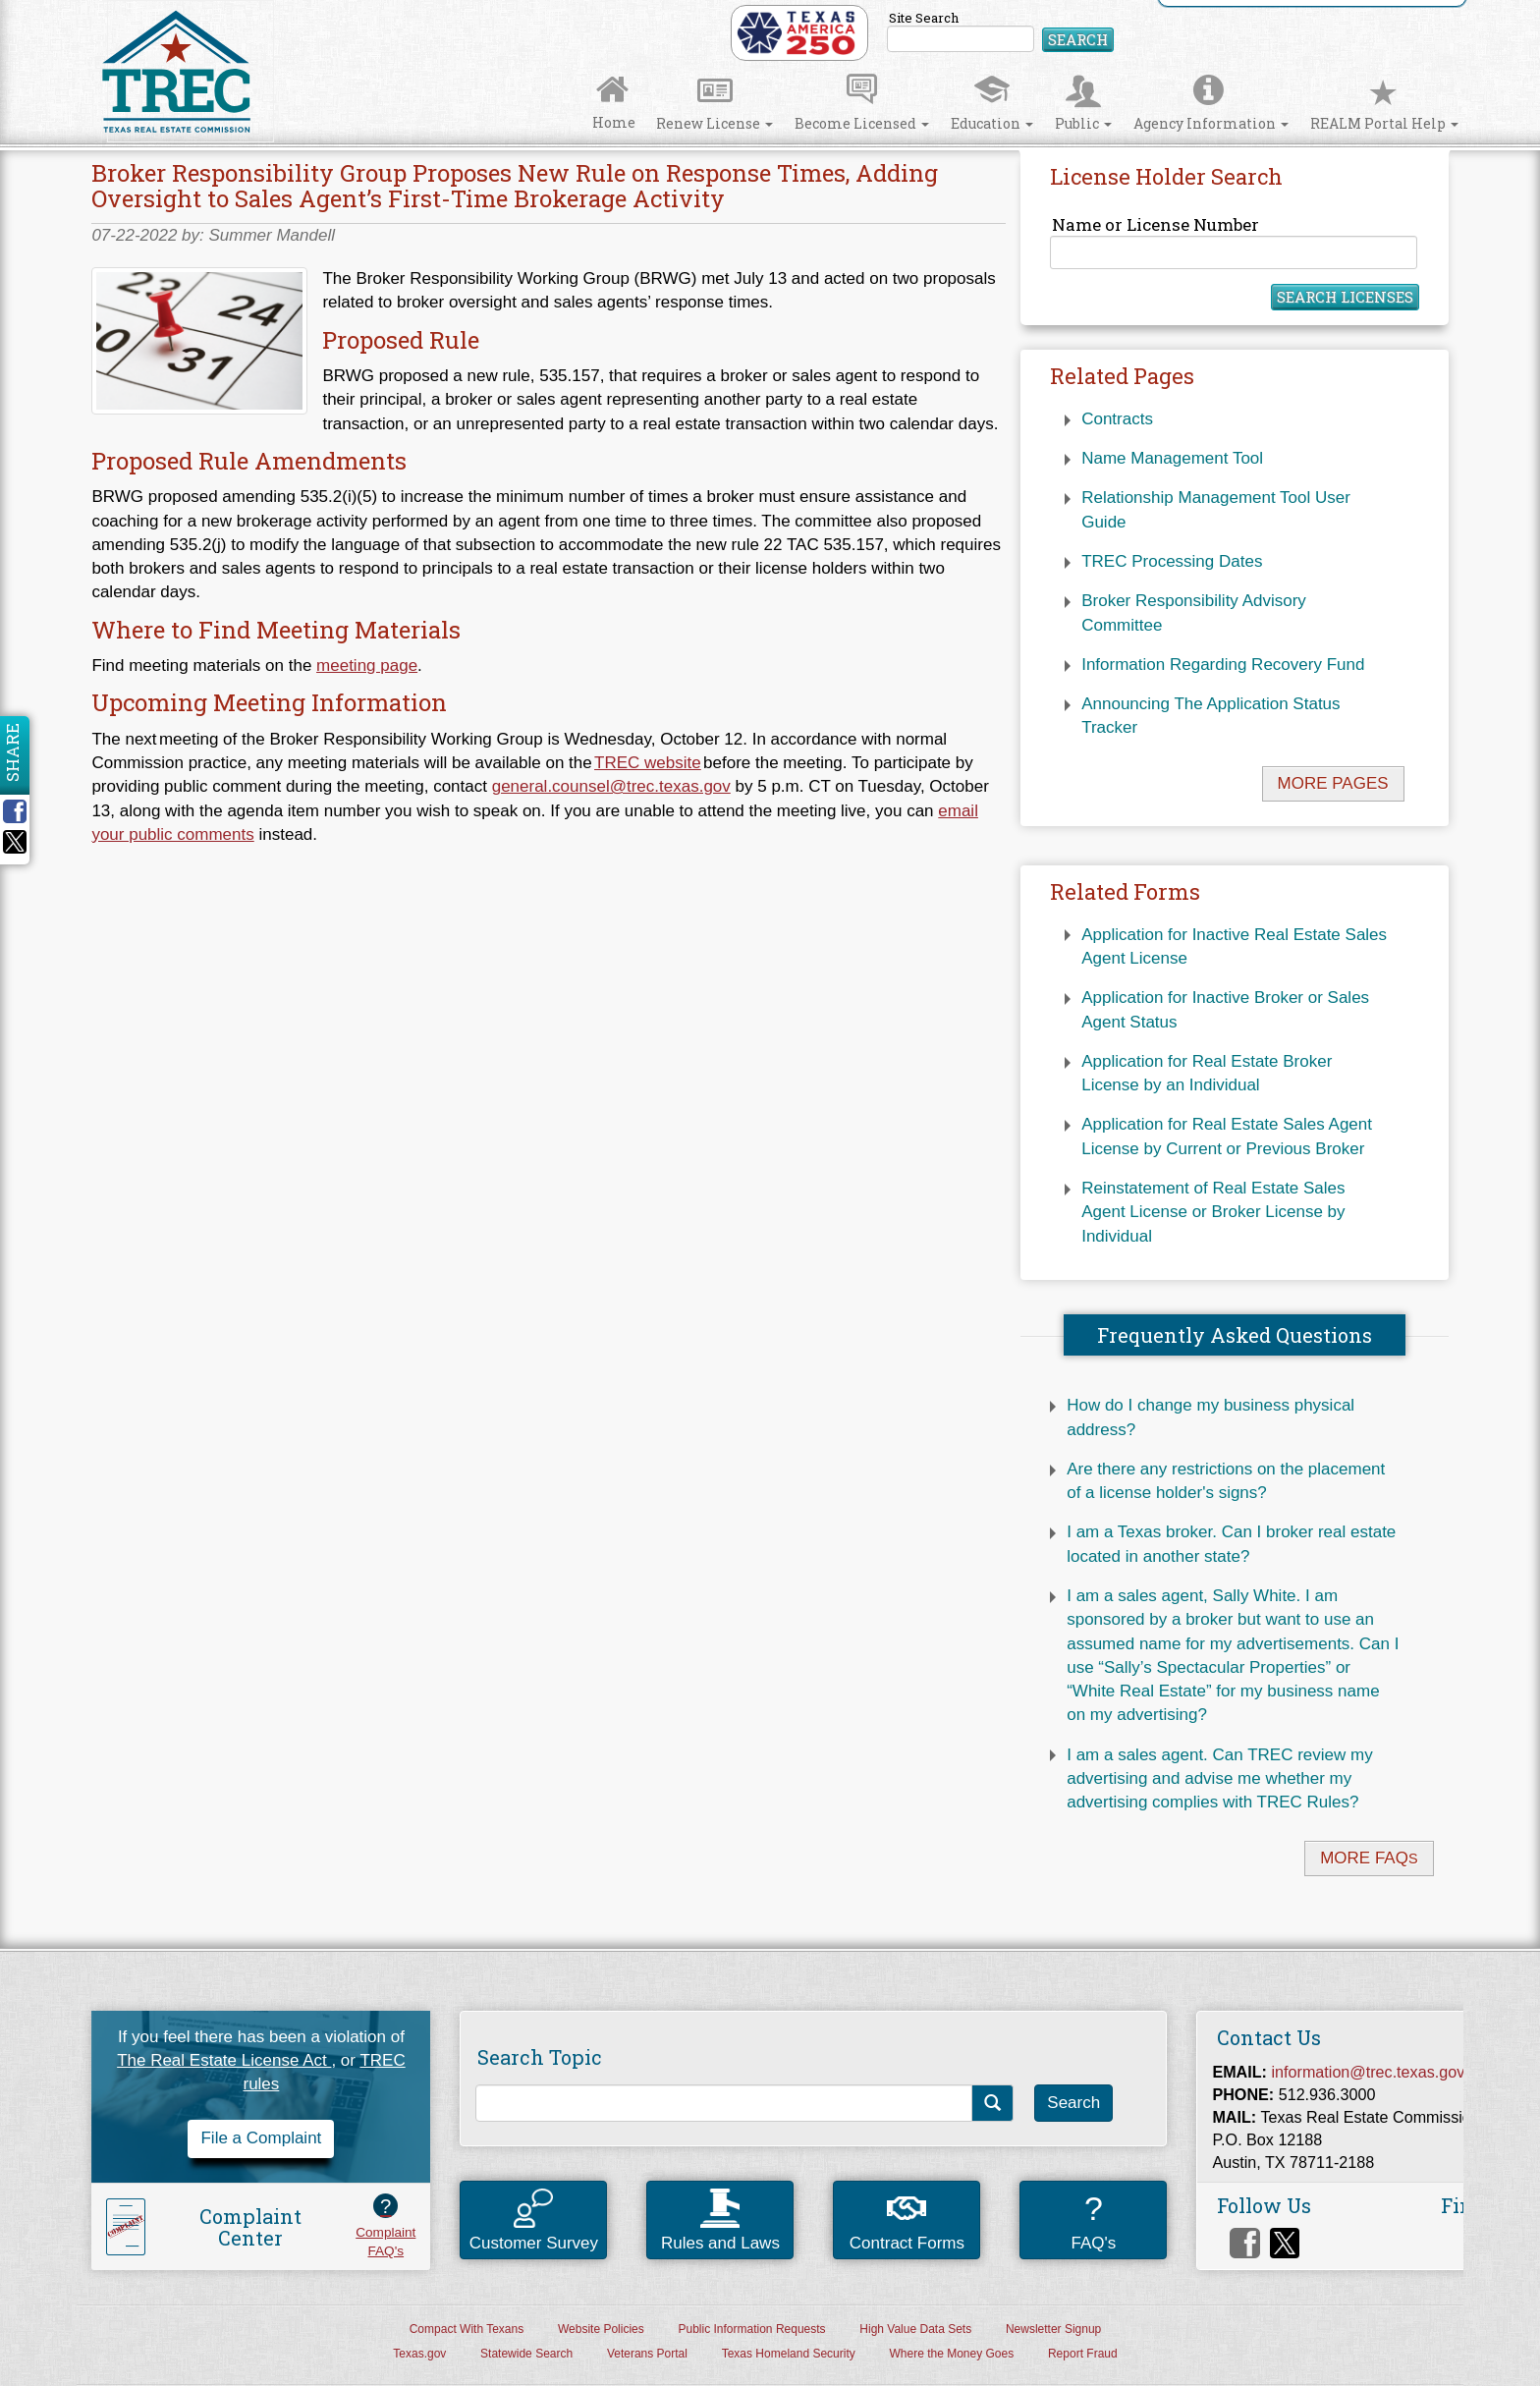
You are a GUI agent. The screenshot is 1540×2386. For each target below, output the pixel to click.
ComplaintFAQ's (385, 2225)
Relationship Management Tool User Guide (1215, 509)
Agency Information (1211, 105)
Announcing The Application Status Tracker (1210, 715)
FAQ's (1093, 2219)
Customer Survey (533, 2220)
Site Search (1000, 31)
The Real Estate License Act (224, 2060)
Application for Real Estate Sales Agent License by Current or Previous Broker (1226, 1136)
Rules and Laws (720, 2220)
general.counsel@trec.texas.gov (611, 786)
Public (1083, 105)
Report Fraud (1083, 2353)
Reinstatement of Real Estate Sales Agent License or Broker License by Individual (1213, 1212)
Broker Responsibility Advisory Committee (1193, 612)
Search (1078, 39)
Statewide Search (526, 2353)
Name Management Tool (1172, 458)
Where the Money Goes (951, 2353)
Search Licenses (1345, 296)
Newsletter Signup (1053, 2329)
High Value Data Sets (915, 2329)
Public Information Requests (752, 2329)
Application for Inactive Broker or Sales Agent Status (1225, 1009)
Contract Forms (907, 2224)
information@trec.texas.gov (1368, 2072)
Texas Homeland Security (788, 2353)
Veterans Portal (647, 2353)
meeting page (366, 665)
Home (613, 104)
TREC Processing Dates (1171, 561)
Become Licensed (862, 105)
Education (992, 105)
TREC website (647, 762)
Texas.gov (419, 2353)
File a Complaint (260, 2138)
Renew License (714, 105)
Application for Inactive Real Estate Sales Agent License (1234, 946)
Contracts (1117, 419)
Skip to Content (33, 6)
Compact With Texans (467, 2329)
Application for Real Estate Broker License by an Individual (1206, 1073)
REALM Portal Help (1384, 105)
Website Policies (601, 2329)
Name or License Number (1233, 241)
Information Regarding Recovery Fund (1222, 664)
